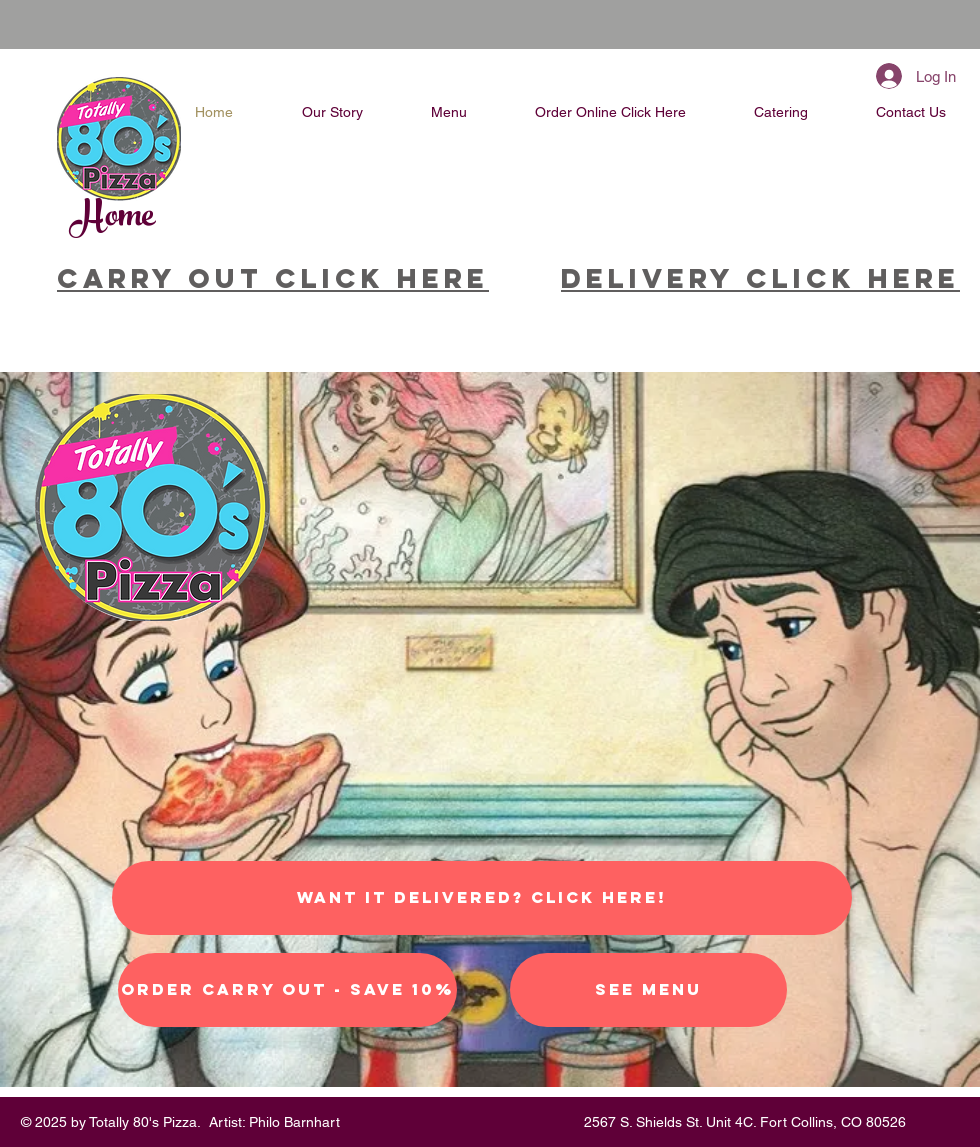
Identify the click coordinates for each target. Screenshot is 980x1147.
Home (113, 219)
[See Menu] (648, 990)
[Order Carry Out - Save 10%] (287, 990)
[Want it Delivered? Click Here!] (482, 898)
